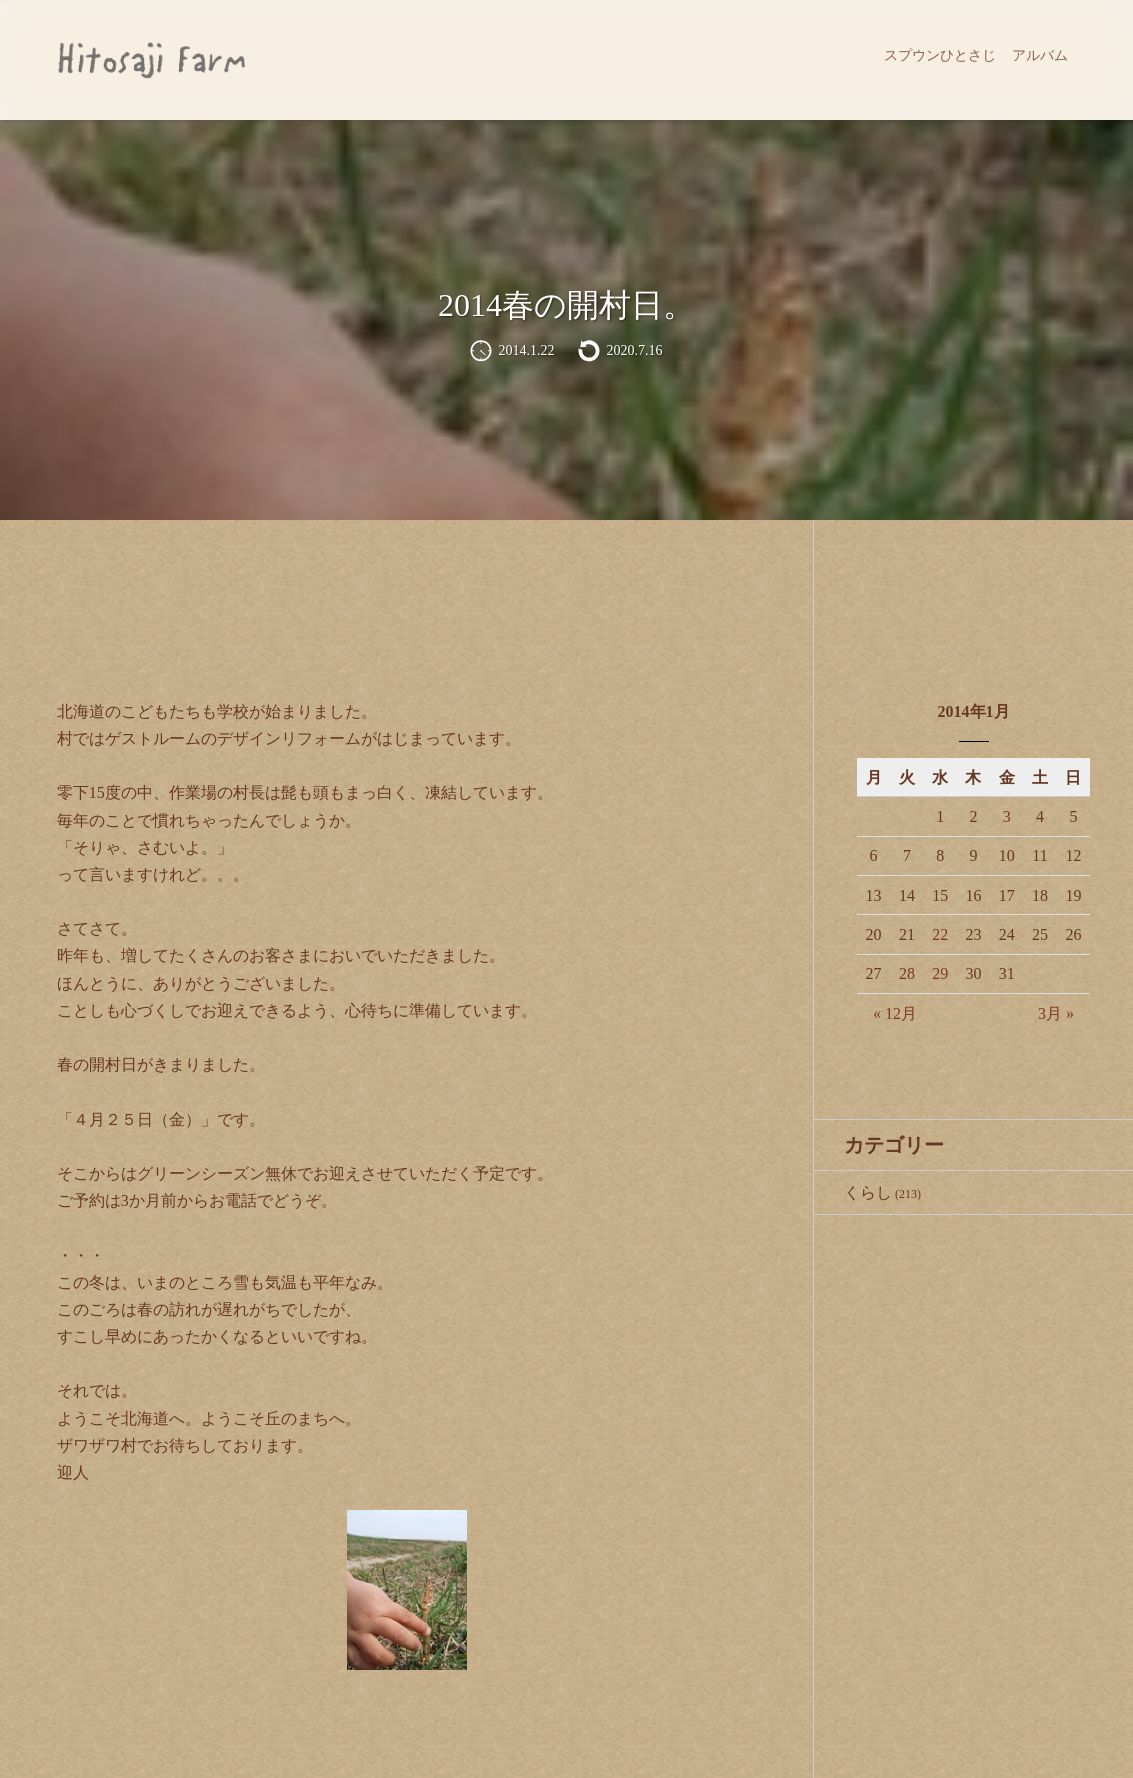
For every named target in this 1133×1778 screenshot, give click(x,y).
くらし (868, 1192)
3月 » (1056, 1013)
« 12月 (895, 1013)
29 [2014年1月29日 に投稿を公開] (940, 973)
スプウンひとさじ (940, 55)
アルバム (1040, 55)
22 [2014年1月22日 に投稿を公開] (940, 934)
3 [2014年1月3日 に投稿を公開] (1007, 816)
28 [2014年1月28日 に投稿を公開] (907, 973)
